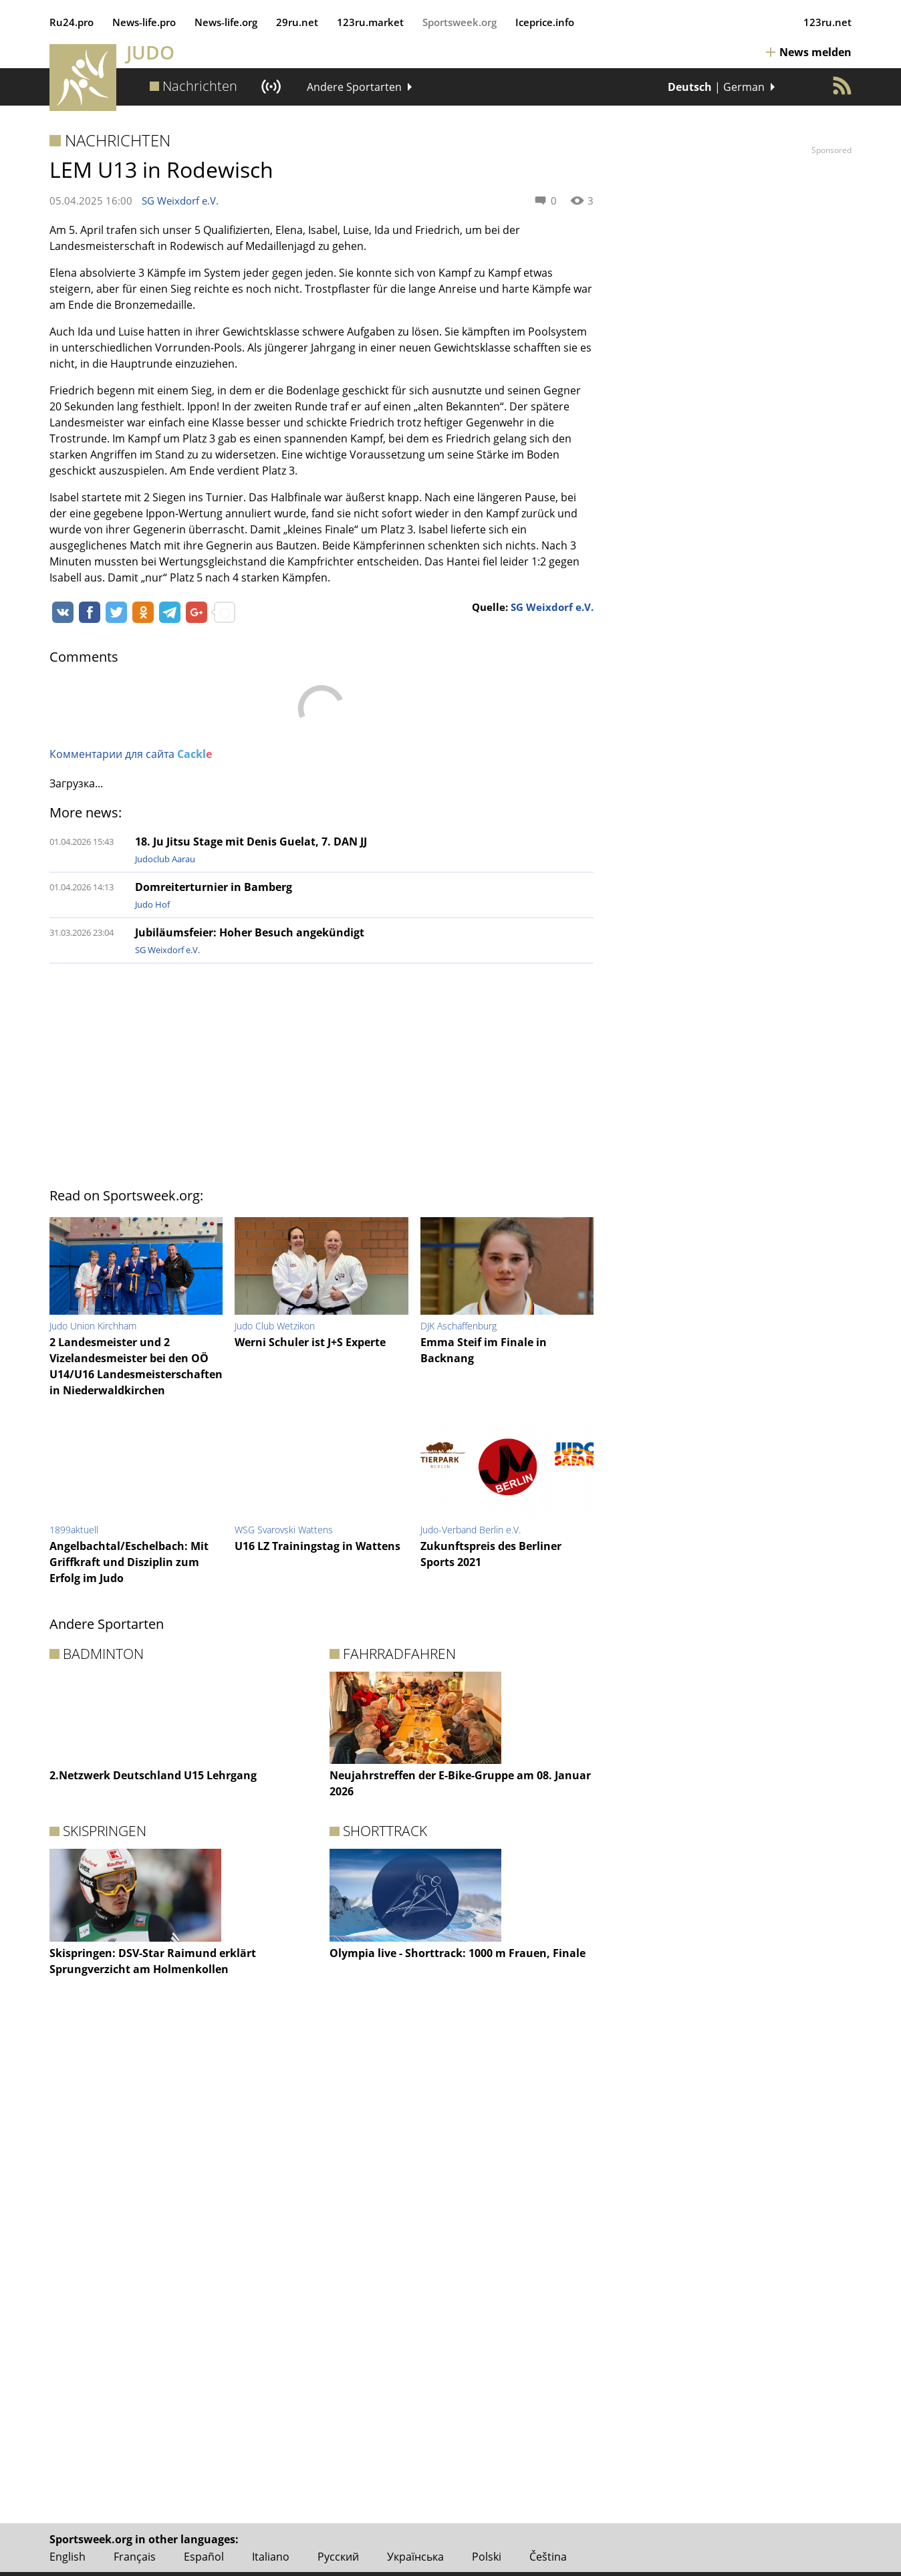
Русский (338, 2556)
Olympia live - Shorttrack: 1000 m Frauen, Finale (458, 1953)
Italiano (270, 2556)
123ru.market (370, 22)
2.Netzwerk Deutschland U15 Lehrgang (153, 1775)
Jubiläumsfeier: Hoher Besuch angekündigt (249, 932)
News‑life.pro (144, 22)
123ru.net (827, 22)
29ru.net (297, 22)
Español (204, 2556)
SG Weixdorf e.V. (180, 200)
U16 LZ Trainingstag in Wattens (317, 1546)
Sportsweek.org (459, 22)
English (67, 2556)
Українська (415, 2556)
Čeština (548, 2556)
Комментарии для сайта (130, 754)
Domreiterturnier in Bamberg (213, 887)
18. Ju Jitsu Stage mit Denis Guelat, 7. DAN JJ (251, 841)
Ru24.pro (71, 22)
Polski (486, 2556)
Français (135, 2556)
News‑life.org (226, 22)
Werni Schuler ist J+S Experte (310, 1342)
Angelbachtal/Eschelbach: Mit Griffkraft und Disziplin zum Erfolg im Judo (129, 1562)
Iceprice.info (544, 22)
